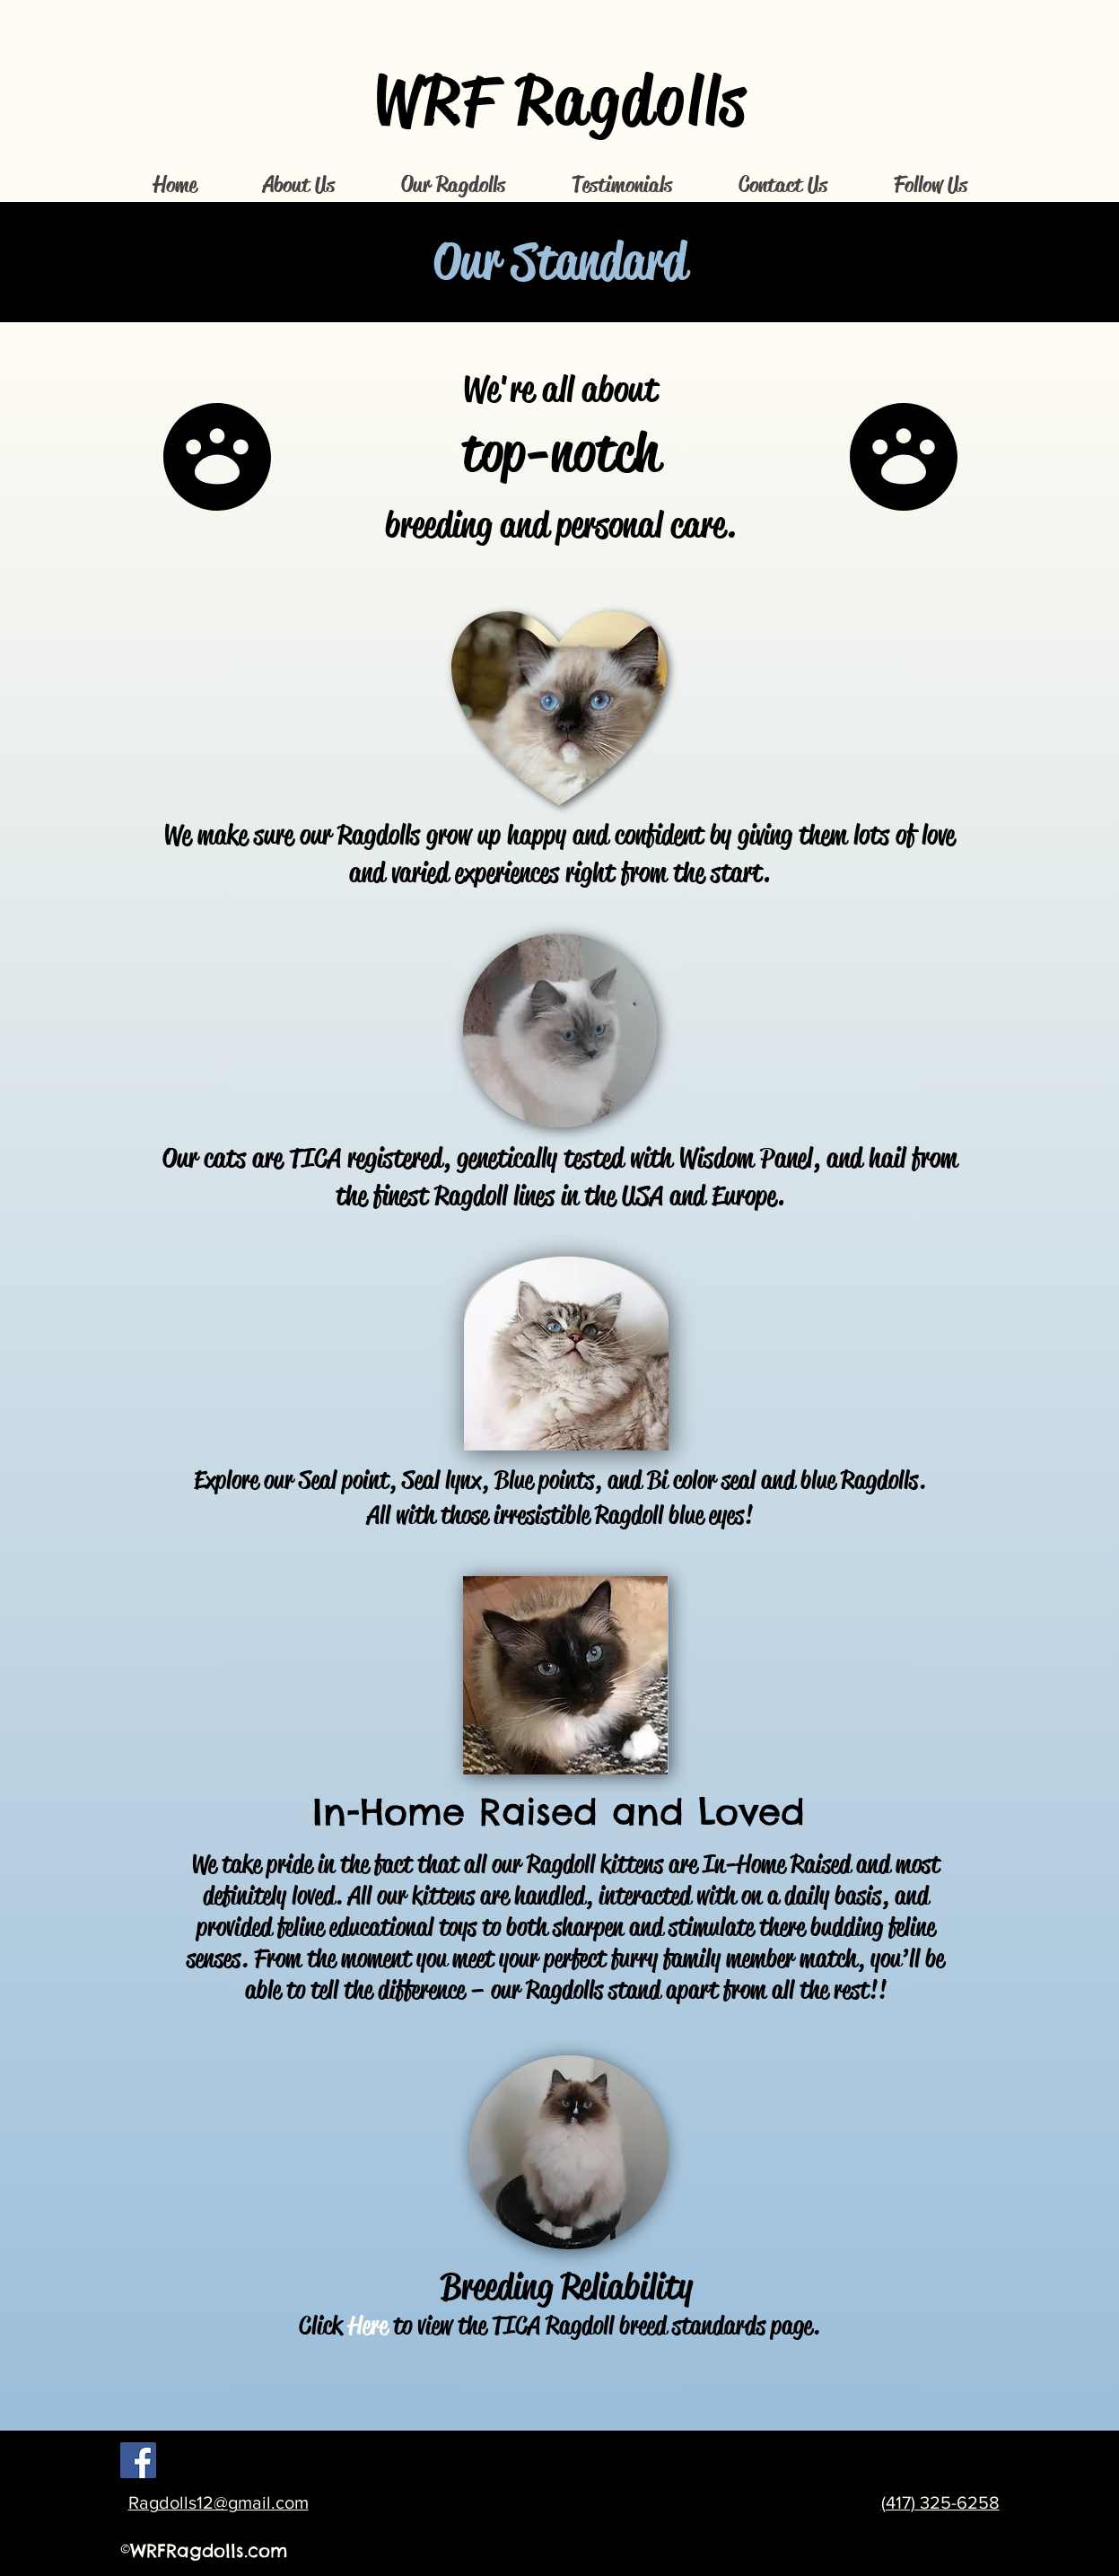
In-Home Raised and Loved (558, 1812)
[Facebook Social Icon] (138, 2460)
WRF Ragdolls (560, 100)
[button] (299, 185)
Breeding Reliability (566, 2286)
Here (368, 2325)
